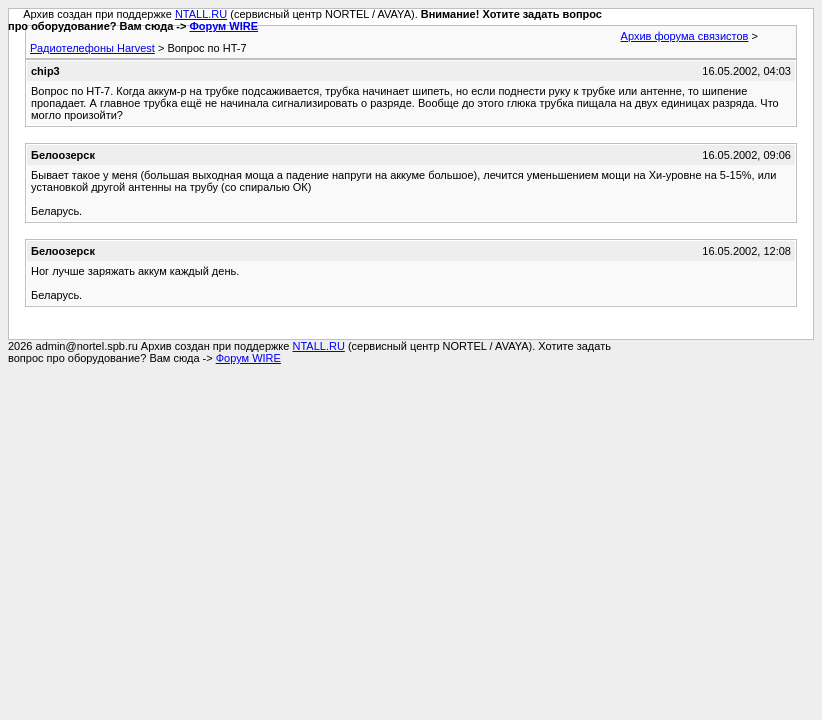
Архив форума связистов (685, 36)
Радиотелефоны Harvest (92, 48)
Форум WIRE (223, 26)
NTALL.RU (201, 14)
